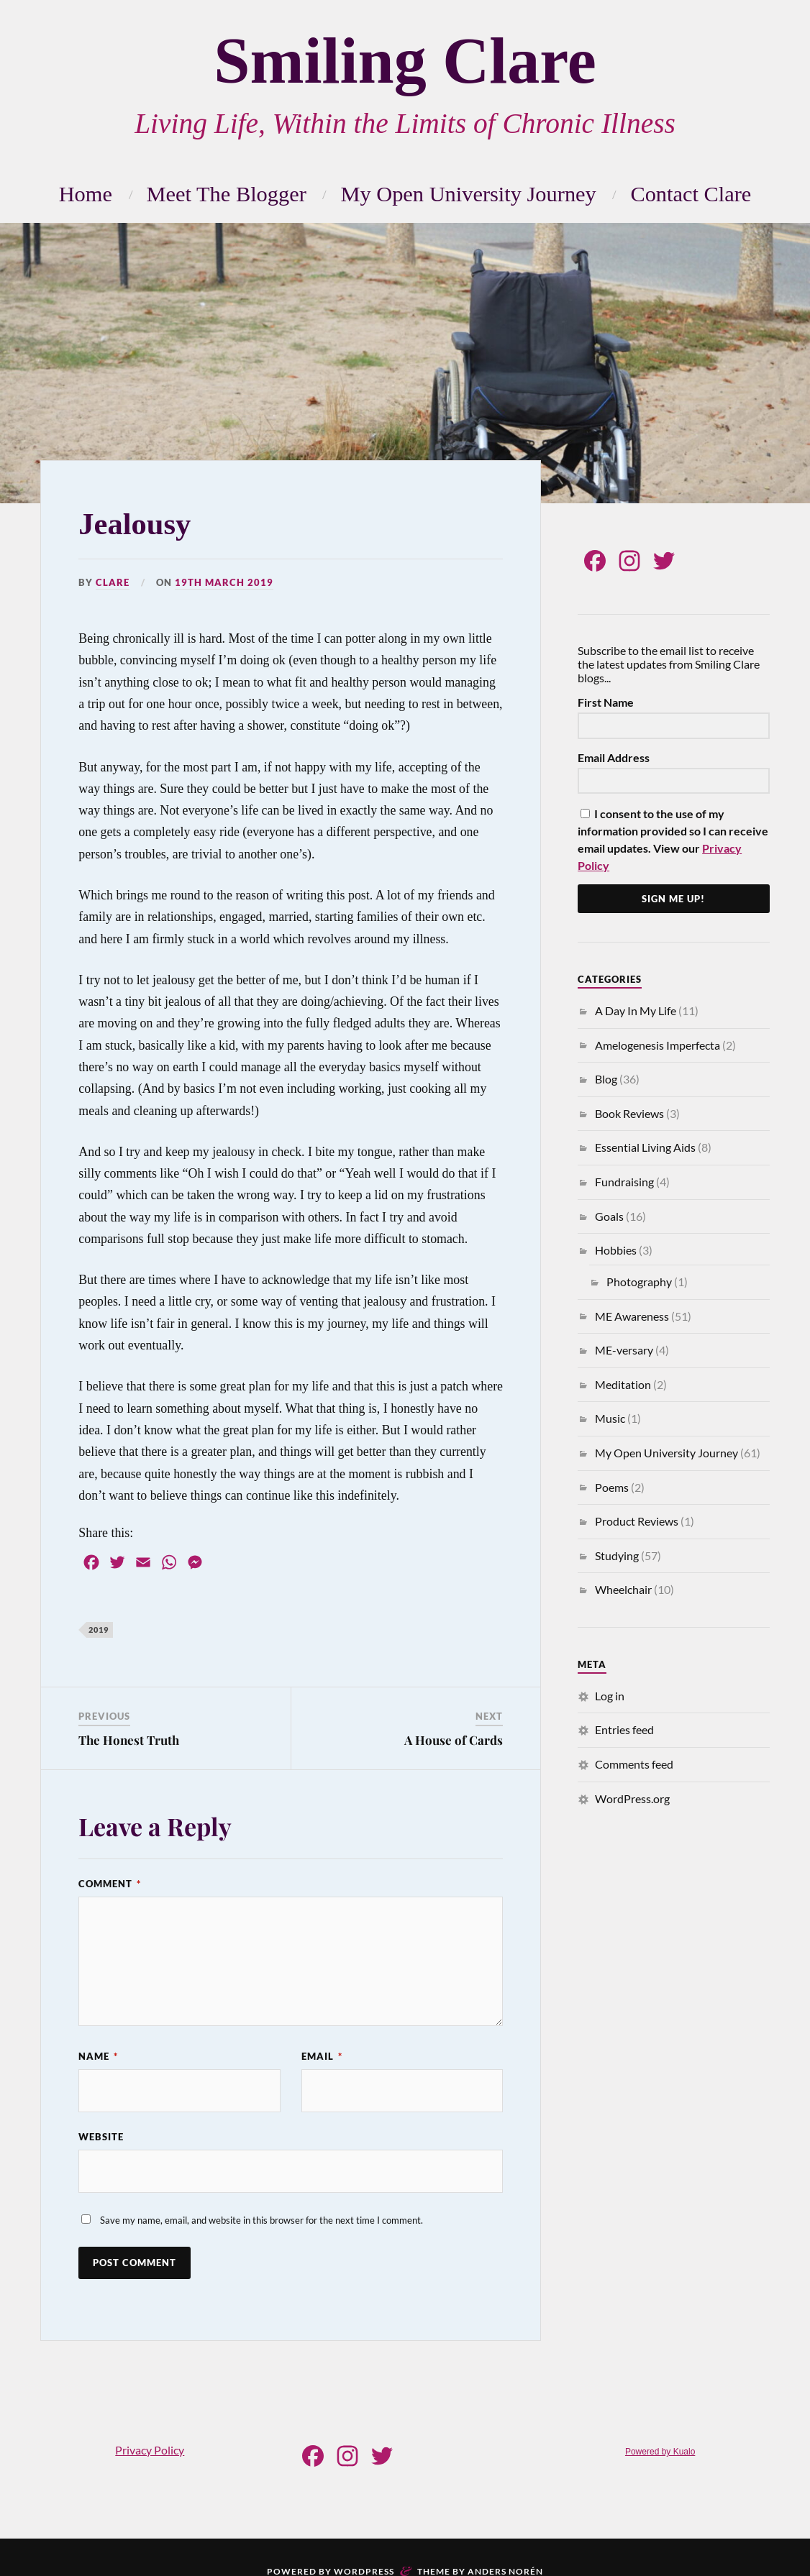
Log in (609, 1695)
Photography (639, 1281)
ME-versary (624, 1350)
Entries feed (624, 1729)
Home (85, 194)
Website (101, 2136)
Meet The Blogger (226, 194)
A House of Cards (453, 1740)
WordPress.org (632, 1798)
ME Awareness (632, 1316)
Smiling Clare (405, 60)
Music (610, 1418)
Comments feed (634, 1764)
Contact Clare (690, 194)
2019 (98, 1629)
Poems (612, 1487)
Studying (617, 1555)
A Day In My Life (635, 1010)
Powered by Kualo (660, 2452)
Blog (606, 1079)
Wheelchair (623, 1589)
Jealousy (134, 524)
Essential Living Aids (645, 1147)
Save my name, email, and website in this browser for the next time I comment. (261, 2220)
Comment (109, 1883)
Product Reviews (636, 1521)
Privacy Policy (149, 2450)
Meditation (623, 1384)
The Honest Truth (128, 1740)
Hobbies (616, 1250)
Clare (112, 582)
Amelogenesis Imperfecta (657, 1045)
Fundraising (624, 1181)
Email (321, 2056)
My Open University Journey (468, 194)
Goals (609, 1216)
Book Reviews (629, 1113)
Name (98, 2056)
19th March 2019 (224, 582)
